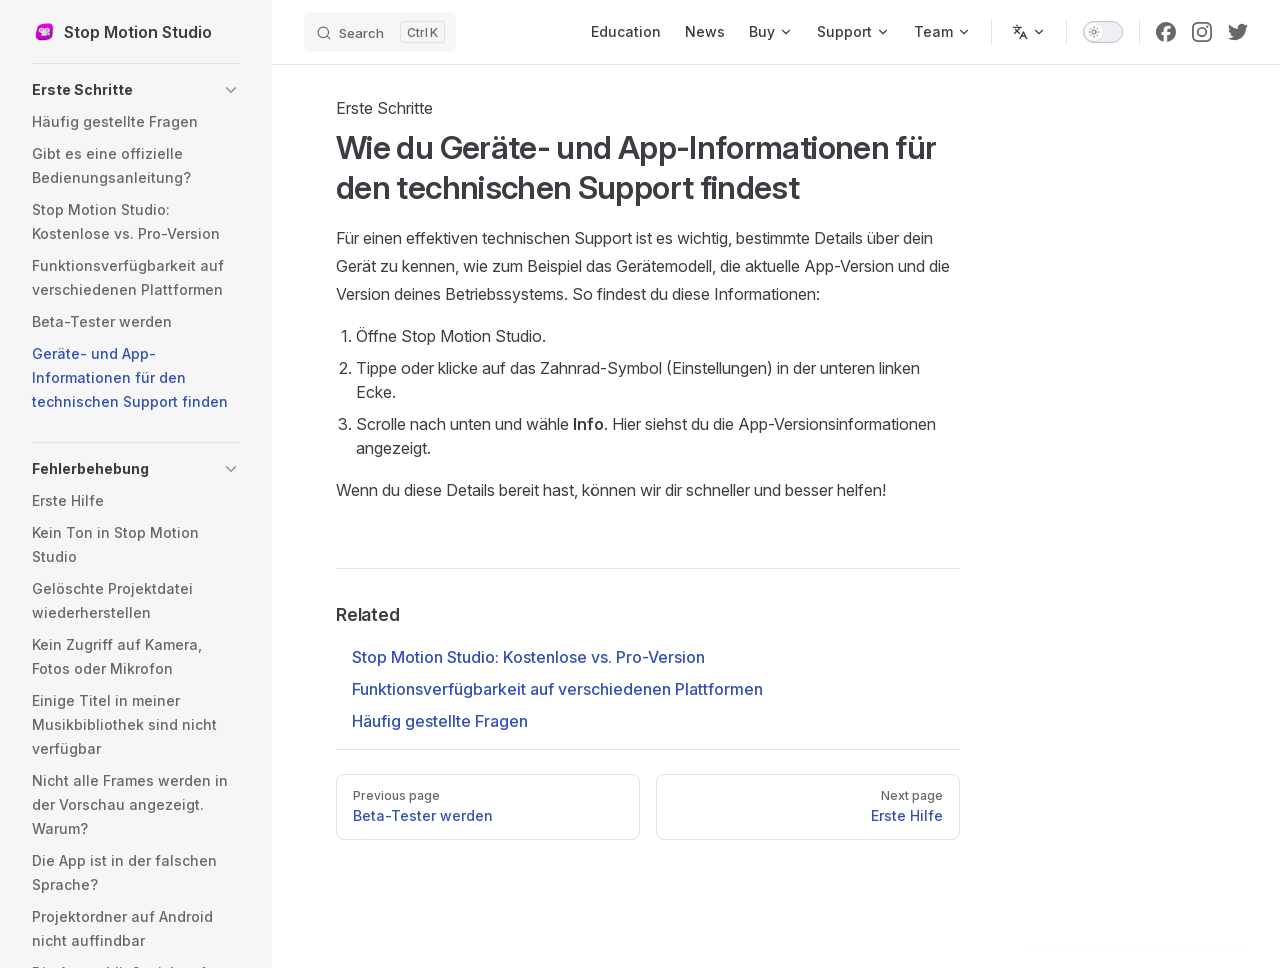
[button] (136, 90)
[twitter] (1238, 32)
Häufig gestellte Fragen (440, 721)
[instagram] (1202, 32)
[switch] (1103, 32)
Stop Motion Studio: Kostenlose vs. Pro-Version (528, 657)
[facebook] (1166, 32)
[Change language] (1029, 32)
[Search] (380, 32)
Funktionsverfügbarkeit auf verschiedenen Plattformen (557, 689)
